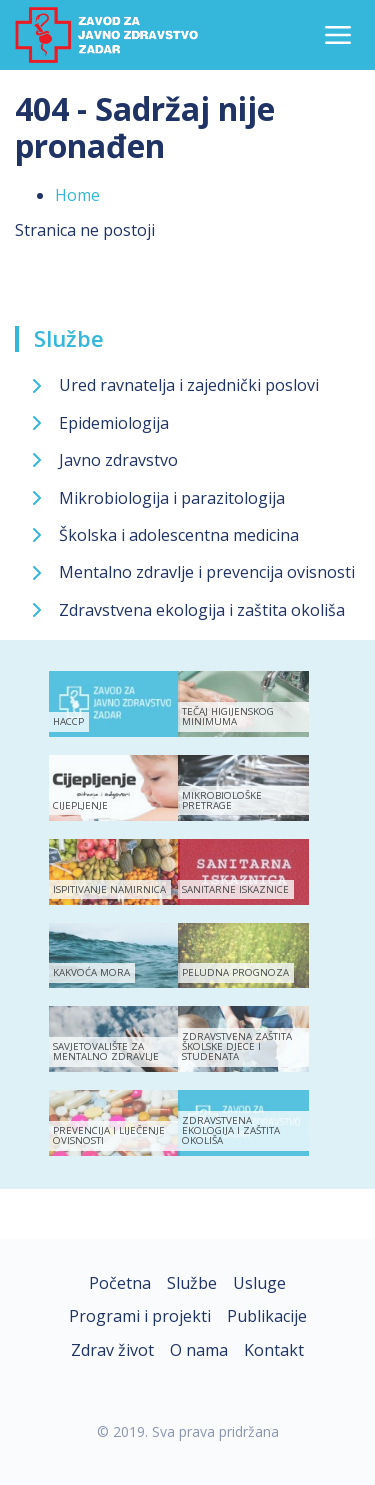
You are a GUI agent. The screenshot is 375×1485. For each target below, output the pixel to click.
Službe (69, 338)
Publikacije (267, 1316)
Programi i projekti (140, 1316)
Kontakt (274, 1350)
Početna (120, 1283)
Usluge (259, 1283)
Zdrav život (112, 1350)
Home (77, 195)
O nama (199, 1350)
